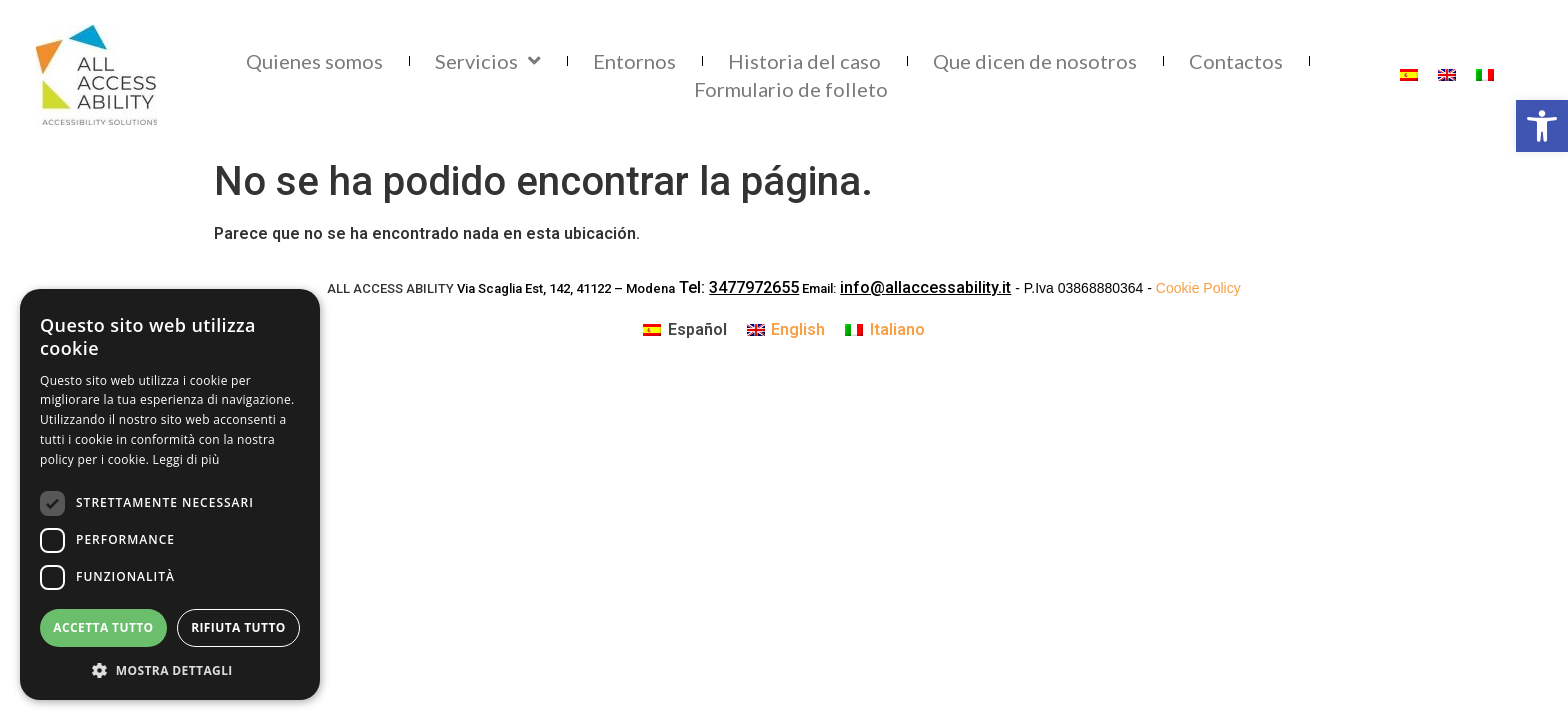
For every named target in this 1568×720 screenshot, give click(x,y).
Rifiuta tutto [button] (238, 627)
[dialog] (170, 494)
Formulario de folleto (791, 89)
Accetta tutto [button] (103, 627)
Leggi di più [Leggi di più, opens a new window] (186, 459)
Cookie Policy (1198, 288)
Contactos (1236, 61)
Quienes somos (314, 61)
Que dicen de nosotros (1035, 61)
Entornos (634, 61)
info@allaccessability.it (925, 287)
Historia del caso (804, 61)
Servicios (488, 61)
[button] (170, 670)
